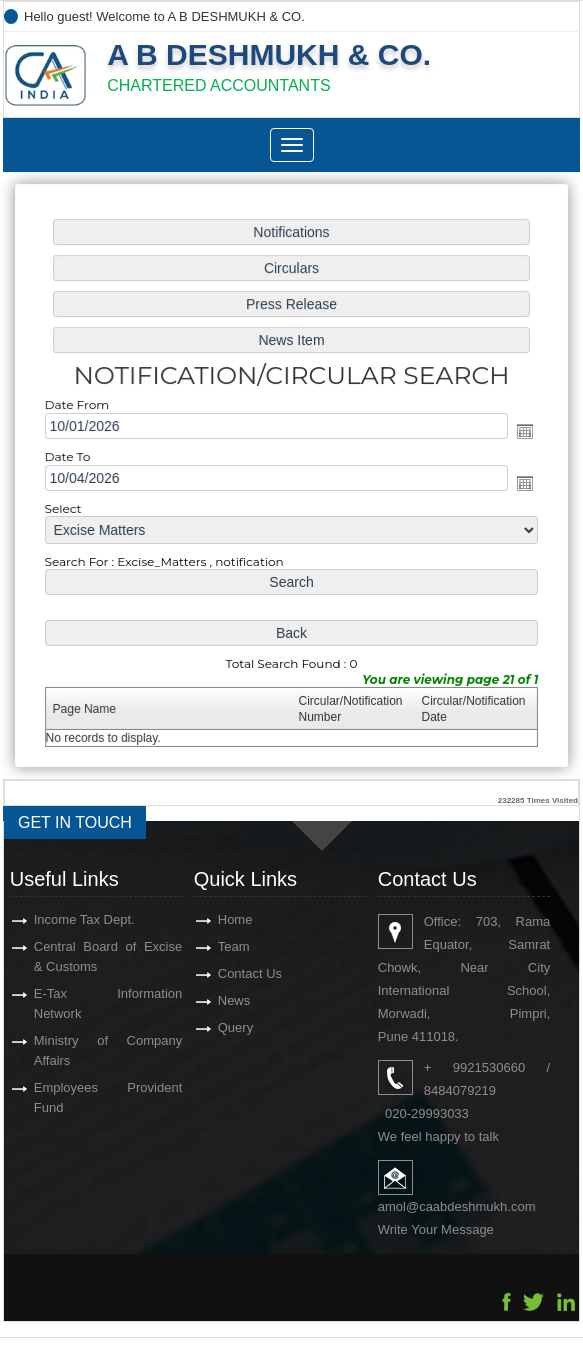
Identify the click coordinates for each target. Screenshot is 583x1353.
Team (234, 946)
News (234, 1000)
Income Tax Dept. (84, 919)
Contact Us (250, 973)
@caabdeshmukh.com (471, 1206)
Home (235, 919)
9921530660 (489, 1067)
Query (235, 1027)
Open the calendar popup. (522, 432)
